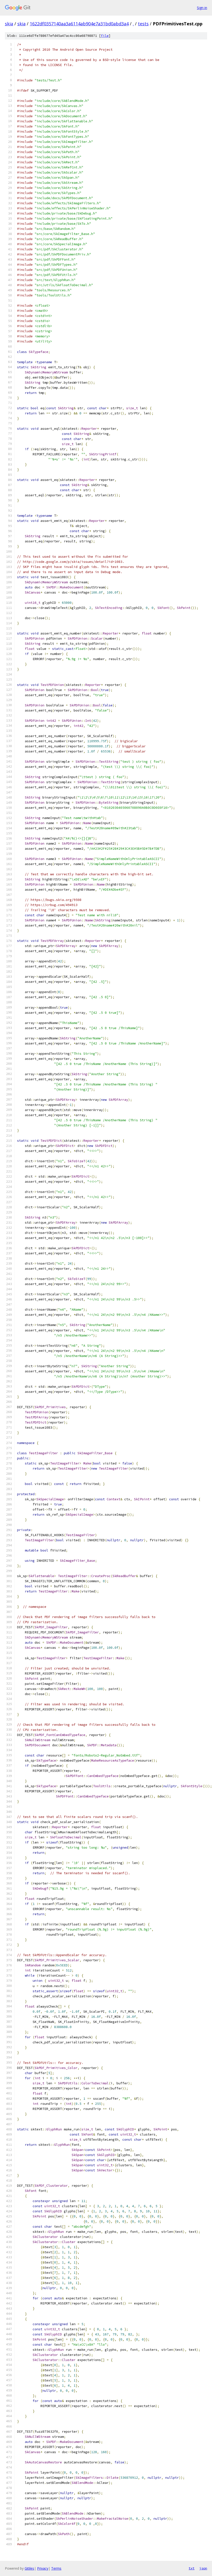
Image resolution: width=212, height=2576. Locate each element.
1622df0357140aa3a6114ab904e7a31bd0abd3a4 (79, 24)
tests (143, 24)
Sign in (202, 7)
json (203, 2568)
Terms (56, 2568)
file (105, 36)
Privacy (42, 2568)
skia (9, 24)
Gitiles (29, 2568)
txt (191, 2568)
